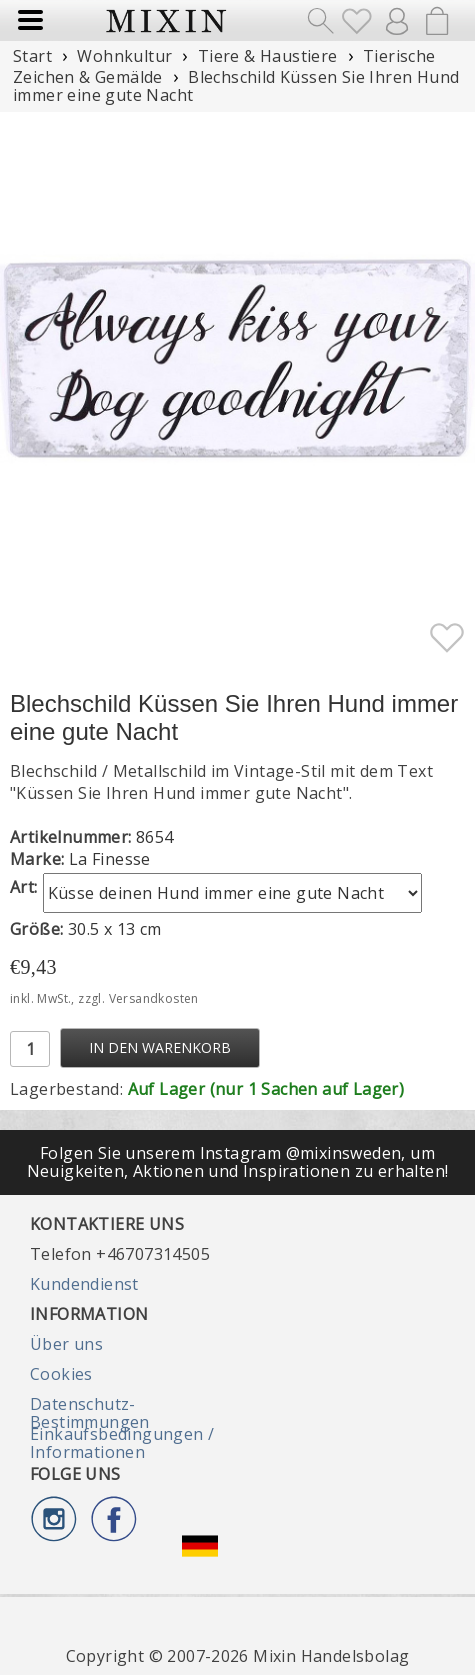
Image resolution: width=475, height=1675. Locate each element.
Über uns (66, 1344)
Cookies (61, 1374)
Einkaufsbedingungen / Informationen (122, 1443)
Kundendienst (84, 1284)
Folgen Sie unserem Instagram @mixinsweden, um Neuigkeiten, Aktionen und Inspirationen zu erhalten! (238, 1162)
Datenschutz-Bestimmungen (90, 1413)
